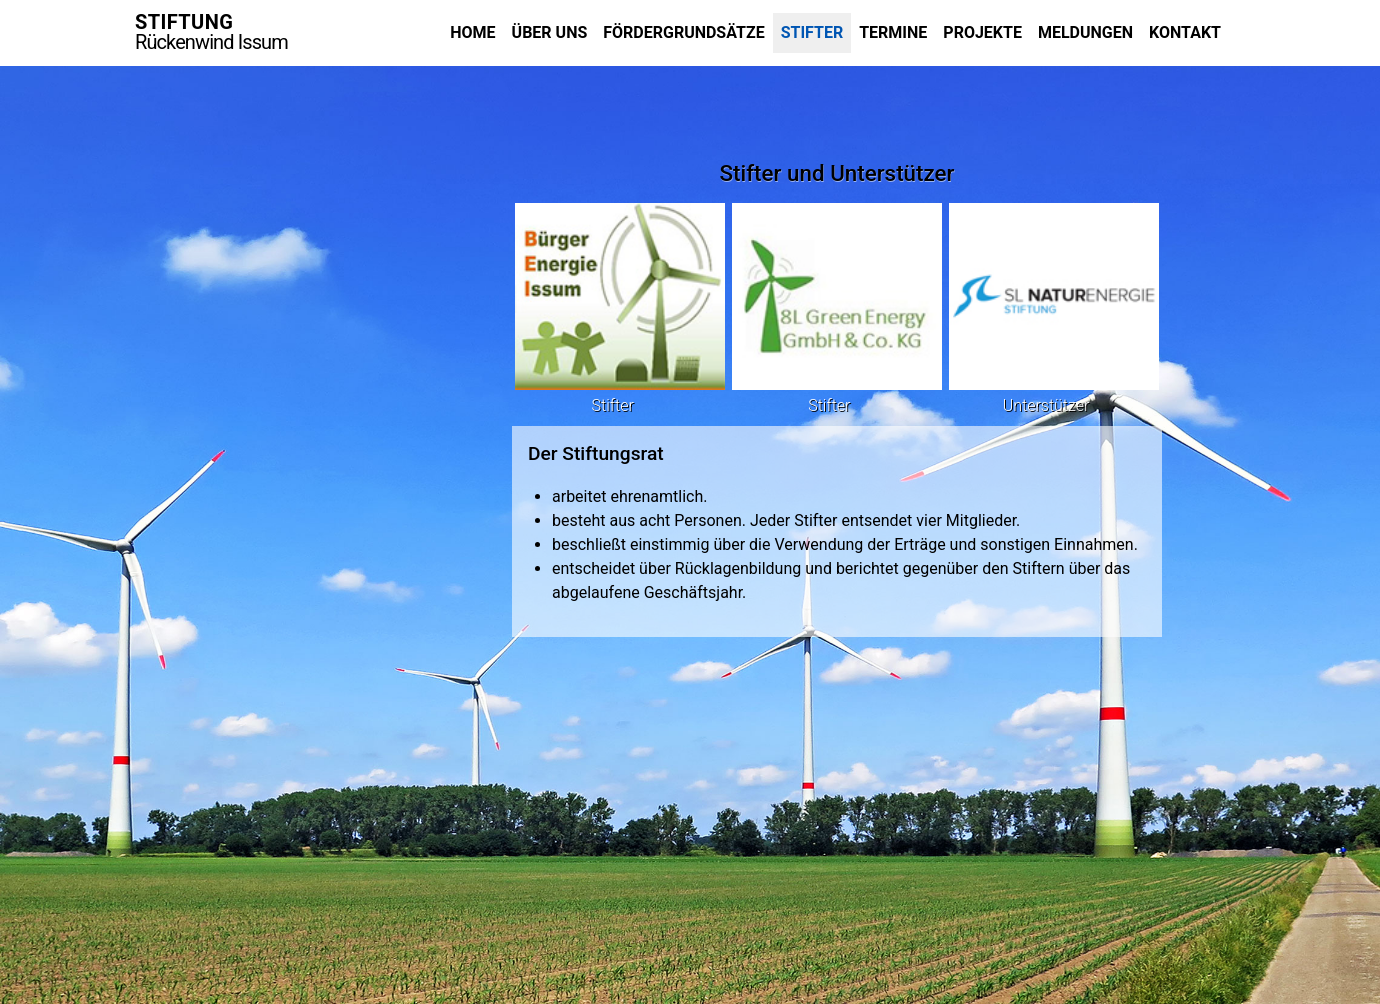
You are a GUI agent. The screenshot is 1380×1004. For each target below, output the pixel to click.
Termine (893, 32)
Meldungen (1085, 32)
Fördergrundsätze (683, 32)
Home (472, 32)
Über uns (550, 32)
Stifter (812, 32)
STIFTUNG (211, 32)
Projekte (982, 32)
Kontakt (1185, 32)
